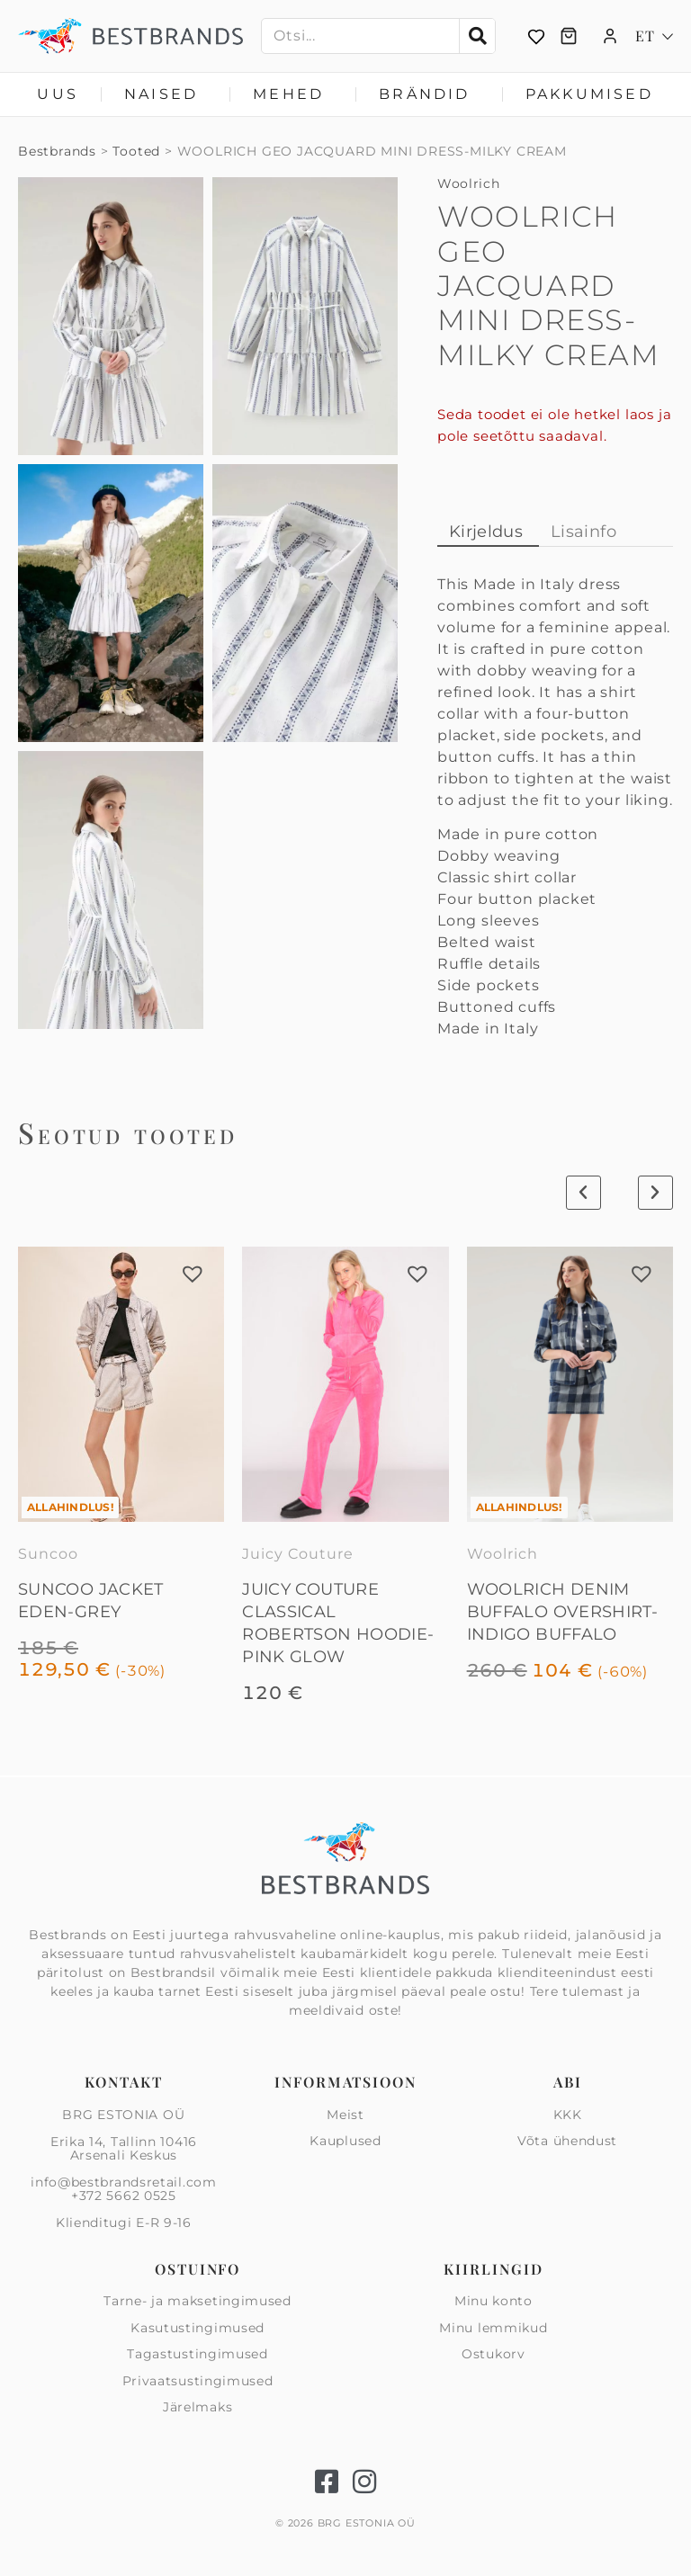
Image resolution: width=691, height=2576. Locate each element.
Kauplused (345, 2141)
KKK (567, 2115)
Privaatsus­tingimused (198, 2381)
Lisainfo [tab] (583, 531)
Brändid (429, 94)
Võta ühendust (567, 2141)
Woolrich (468, 183)
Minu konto (493, 2301)
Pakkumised (589, 94)
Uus (57, 94)
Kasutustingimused (197, 2328)
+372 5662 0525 (123, 2195)
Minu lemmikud (493, 2328)
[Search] (477, 36)
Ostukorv (493, 2354)
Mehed (293, 94)
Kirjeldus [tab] (486, 531)
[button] (192, 1273)
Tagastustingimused (197, 2354)
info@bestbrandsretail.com (124, 2182)
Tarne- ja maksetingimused (197, 2301)
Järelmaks (197, 2407)
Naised (165, 94)
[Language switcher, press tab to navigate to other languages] (654, 35)
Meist (345, 2115)
